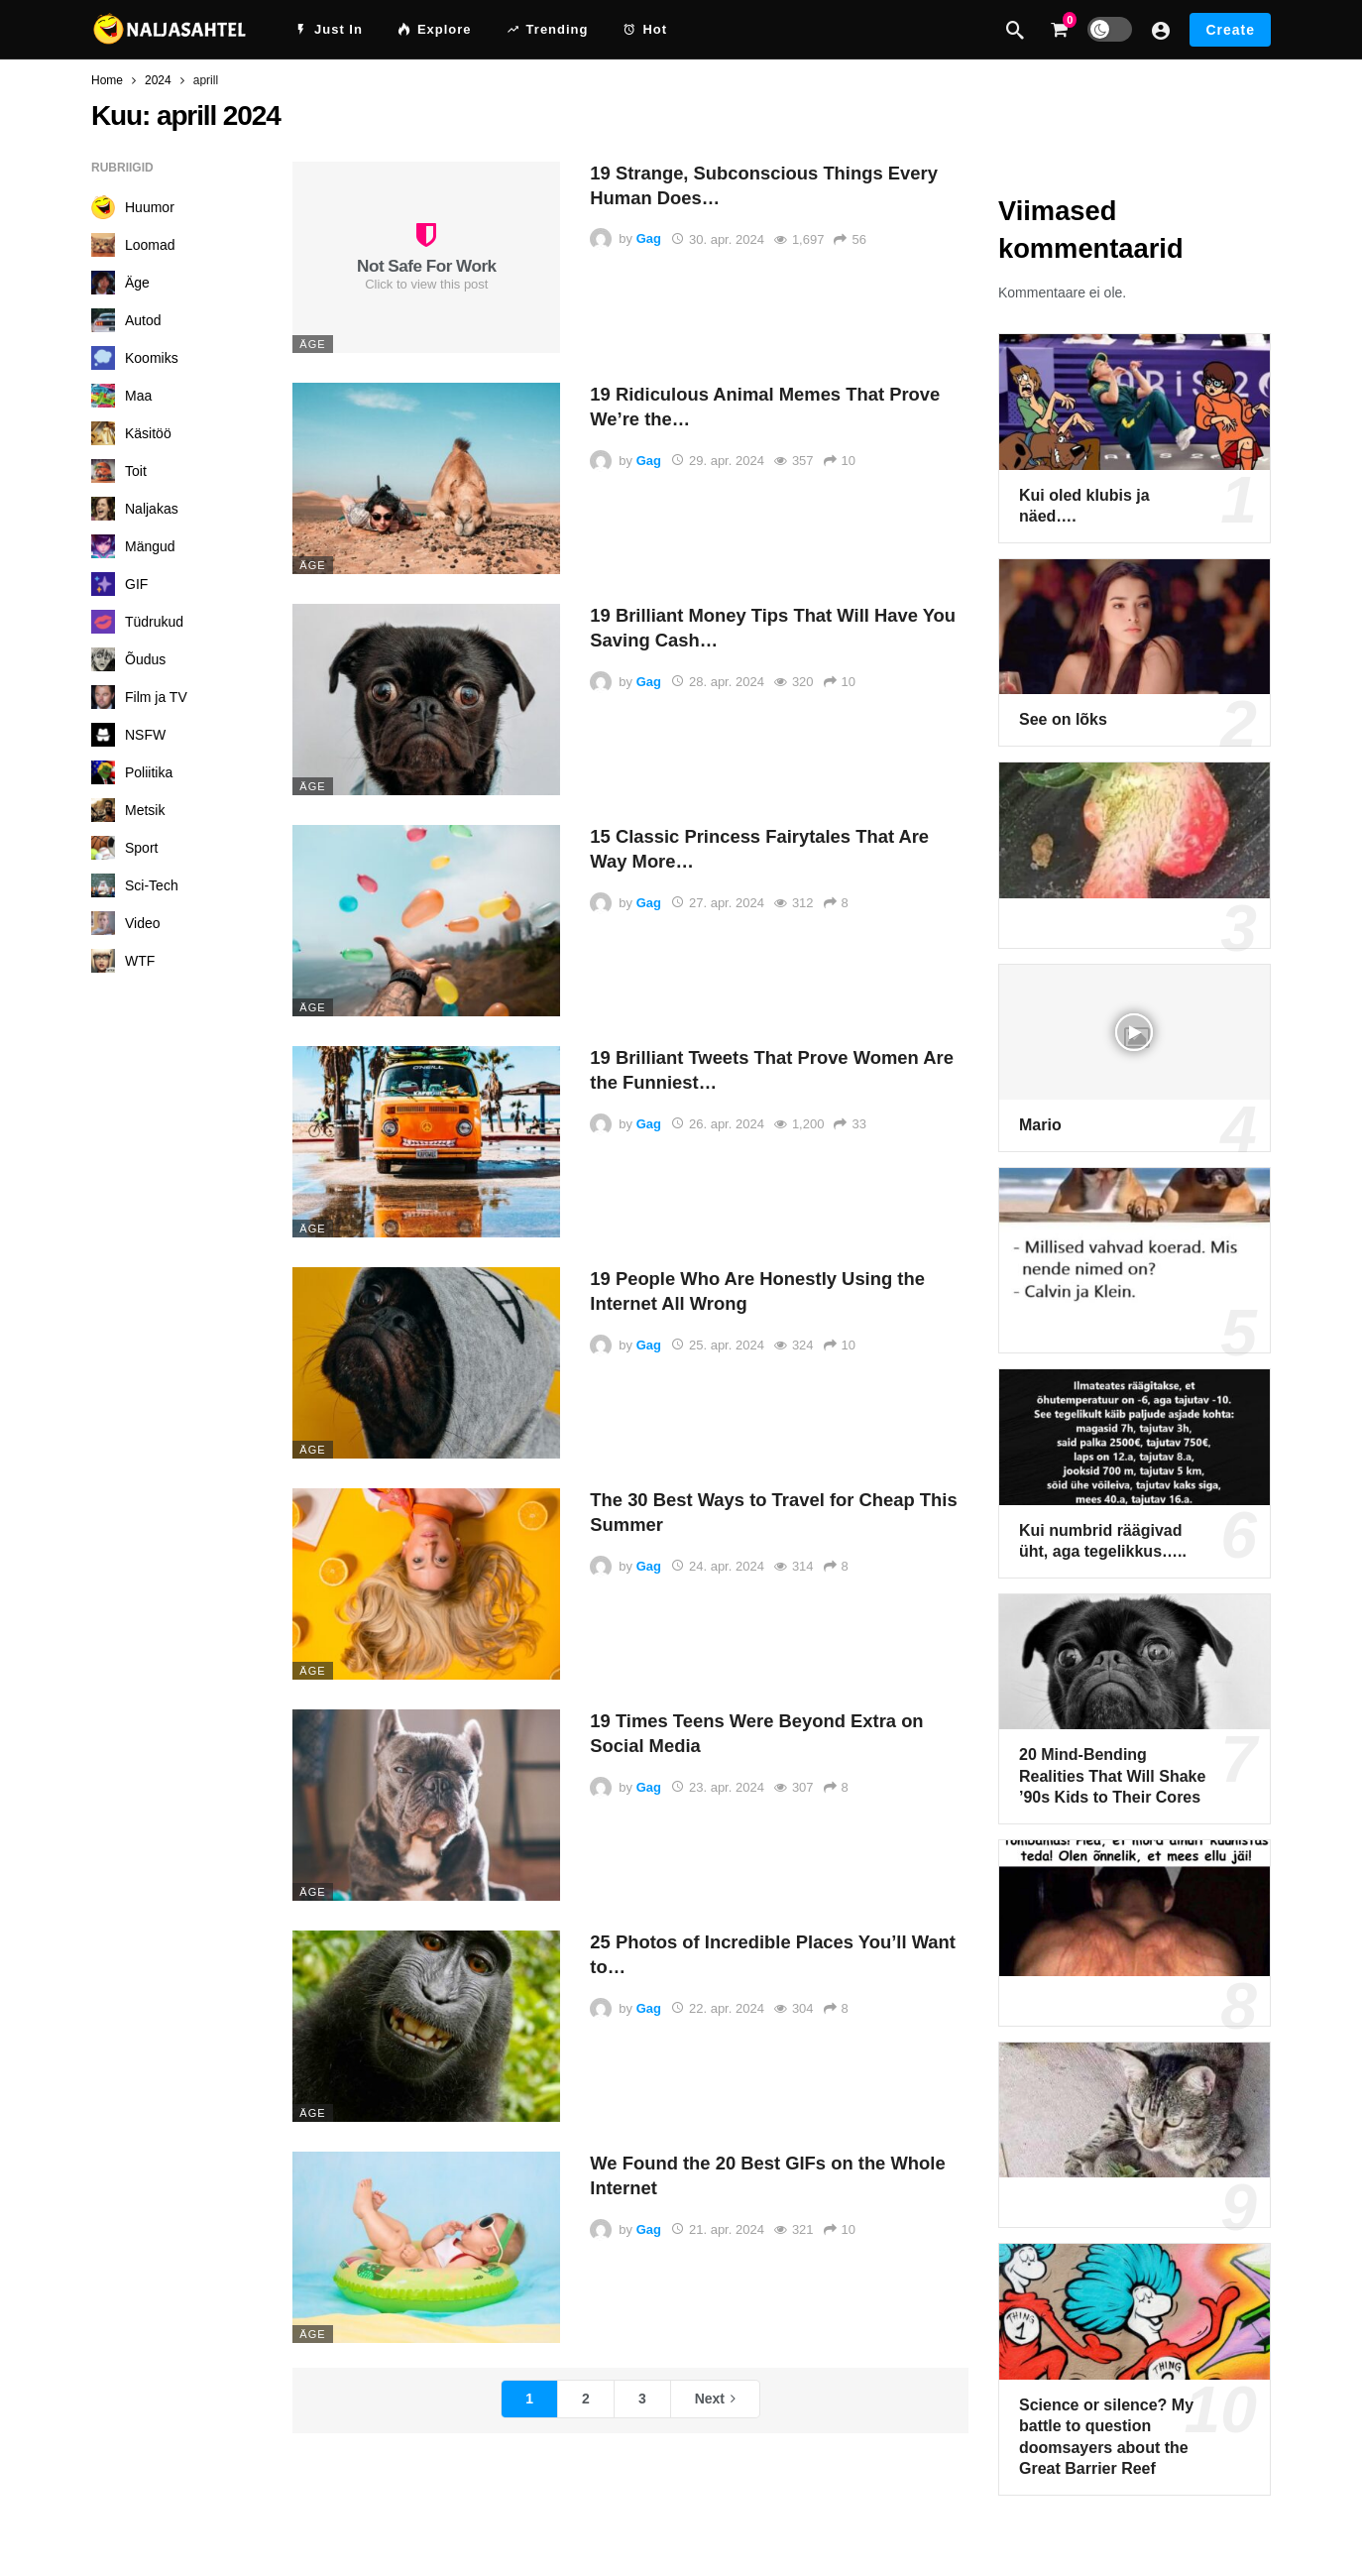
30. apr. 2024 (717, 239)
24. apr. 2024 (717, 1566)
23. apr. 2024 (717, 1787)
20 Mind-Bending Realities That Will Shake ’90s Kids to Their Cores (1112, 1776)
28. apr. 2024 (717, 681)
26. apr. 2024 (717, 1123)
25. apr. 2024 (717, 1345)
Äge (312, 344)
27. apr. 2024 (717, 902)
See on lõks (1063, 719)
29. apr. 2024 (717, 460)
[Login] (1161, 30)
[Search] (1015, 30)
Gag (648, 239)
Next (710, 2398)
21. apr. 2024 (717, 2229)
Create (1230, 30)
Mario (1040, 1124)
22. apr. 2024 (717, 2008)
